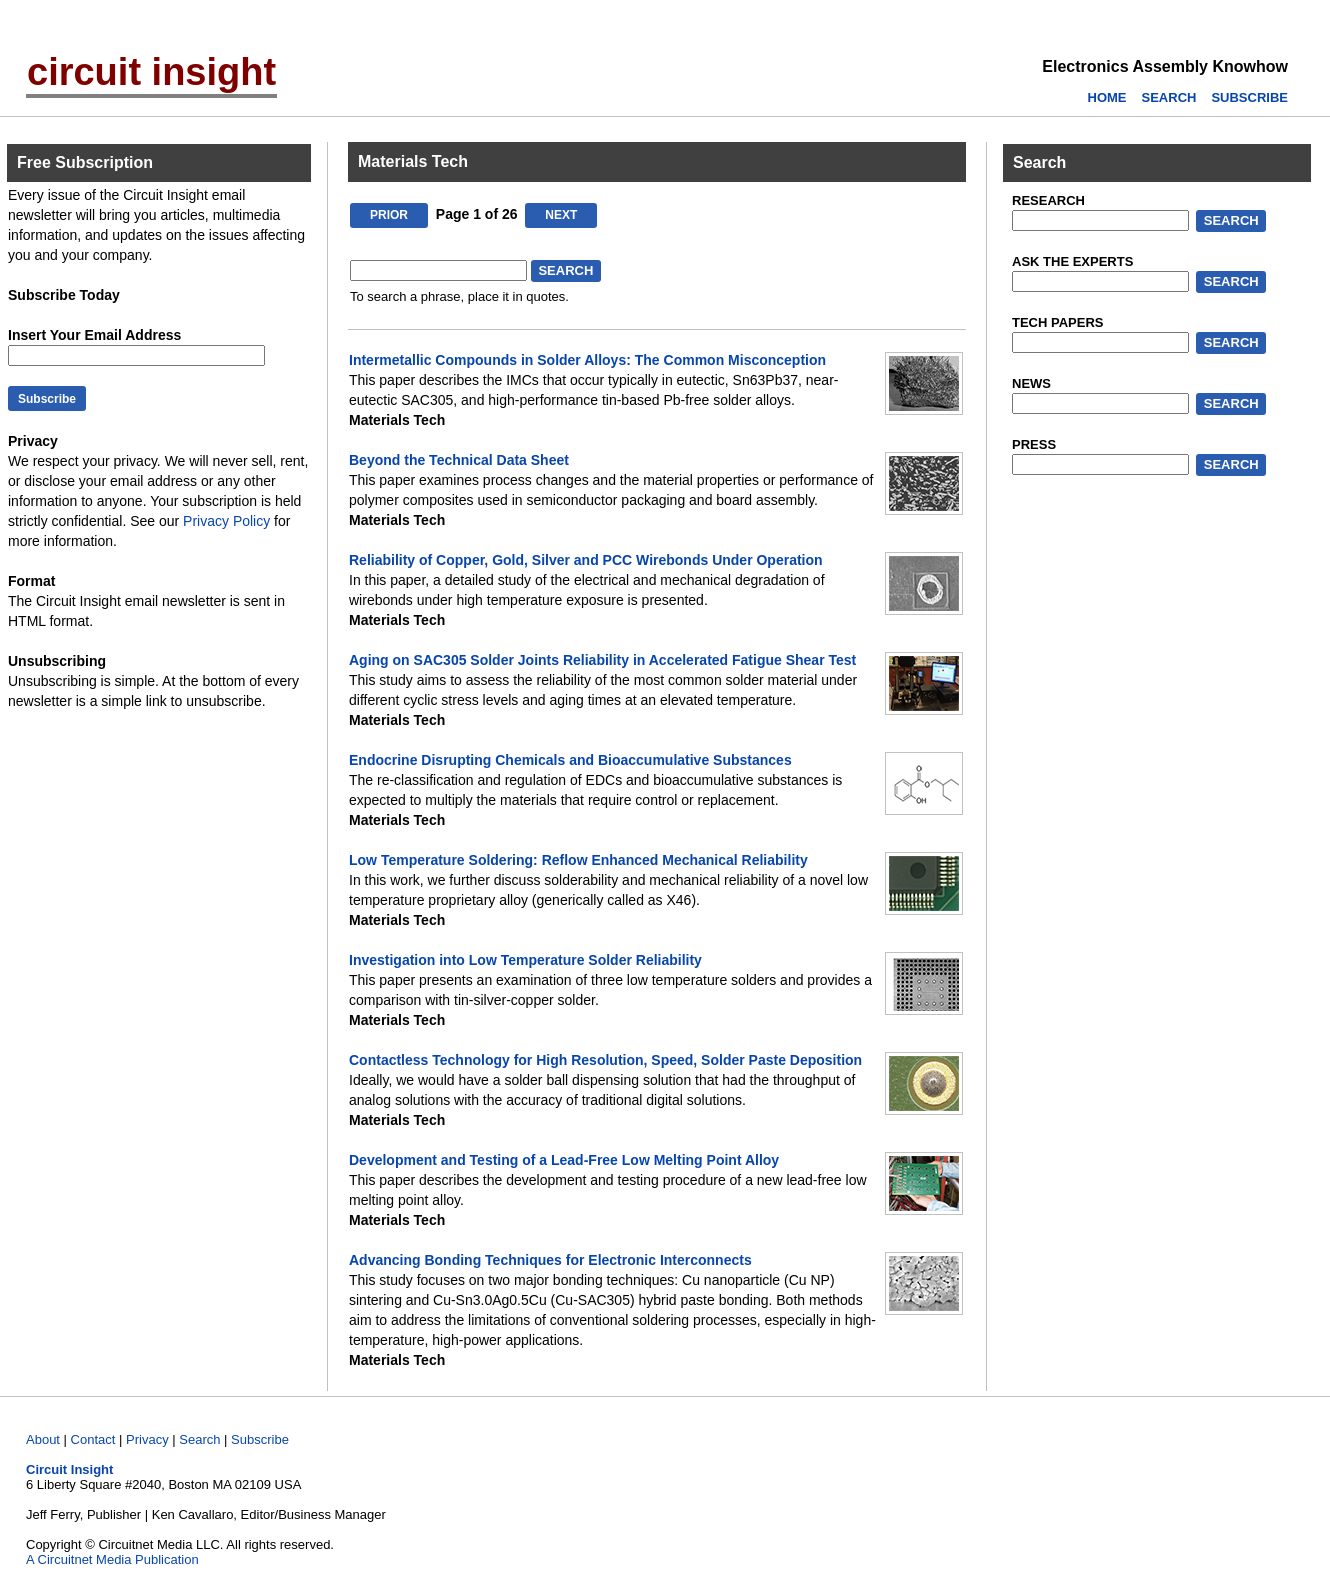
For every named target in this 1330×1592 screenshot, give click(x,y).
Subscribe (260, 1439)
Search (199, 1439)
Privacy (147, 1439)
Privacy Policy (226, 521)
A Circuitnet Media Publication (112, 1559)
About (43, 1439)
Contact (93, 1439)
